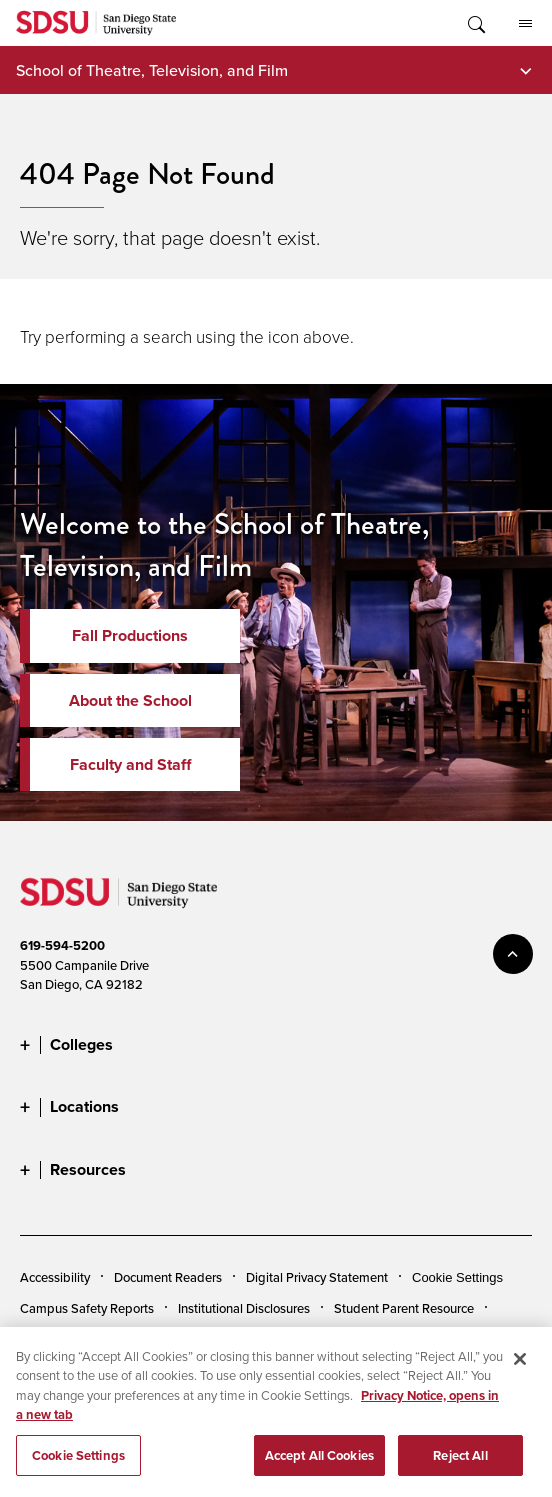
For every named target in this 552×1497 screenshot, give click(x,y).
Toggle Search (475, 23)
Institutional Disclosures (244, 1308)
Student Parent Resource (404, 1308)
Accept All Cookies (319, 1461)
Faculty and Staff (130, 764)
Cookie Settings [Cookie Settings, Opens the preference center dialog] (78, 1461)
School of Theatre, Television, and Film (152, 70)
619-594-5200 (62, 945)
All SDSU (525, 24)
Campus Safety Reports (87, 1308)
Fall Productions (130, 635)
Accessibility (55, 1277)
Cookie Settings (457, 1277)
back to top (513, 954)
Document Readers (168, 1277)
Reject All (460, 1461)
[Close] (520, 1364)
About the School (130, 700)
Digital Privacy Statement (317, 1277)
